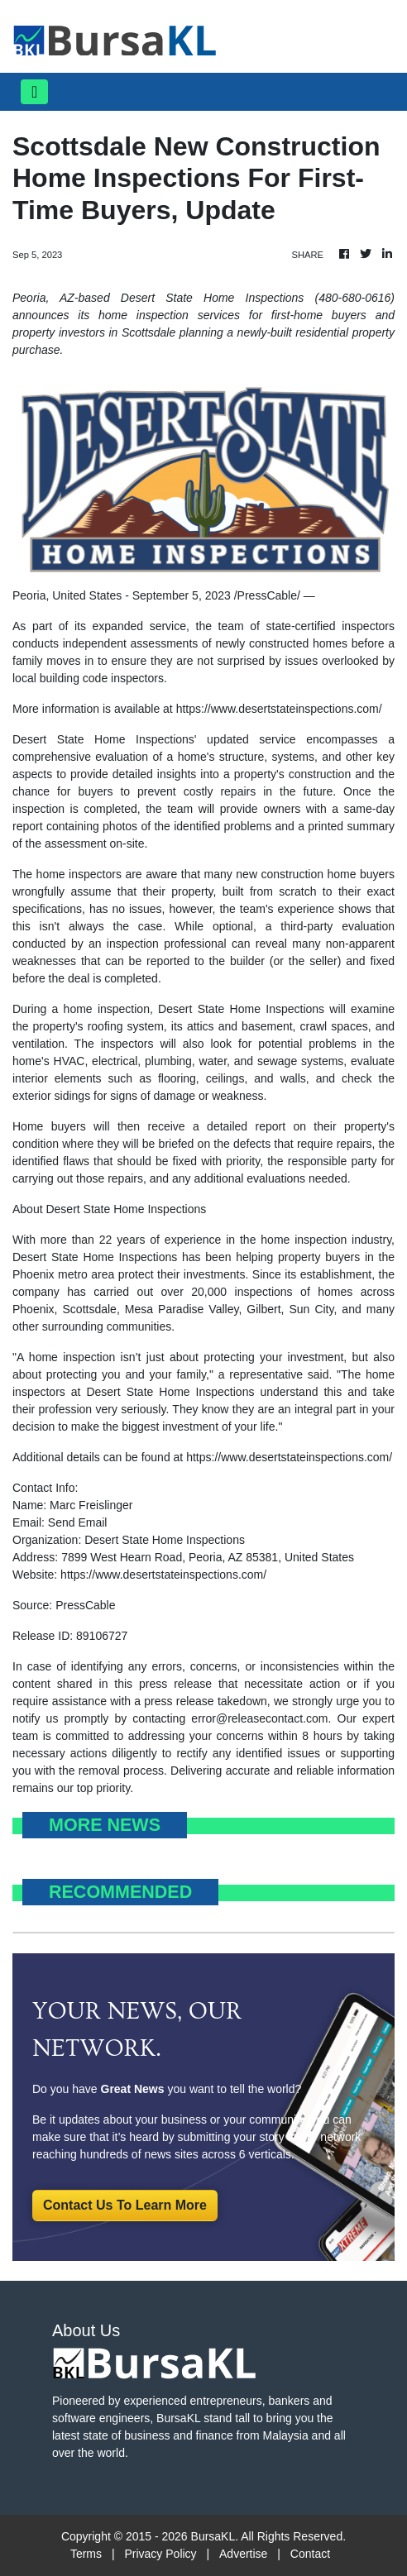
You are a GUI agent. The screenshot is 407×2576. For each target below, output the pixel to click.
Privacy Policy (160, 2553)
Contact (310, 2553)
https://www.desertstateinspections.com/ (279, 708)
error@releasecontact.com (259, 1718)
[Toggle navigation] (34, 91)
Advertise (243, 2553)
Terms (86, 2553)
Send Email (78, 1522)
